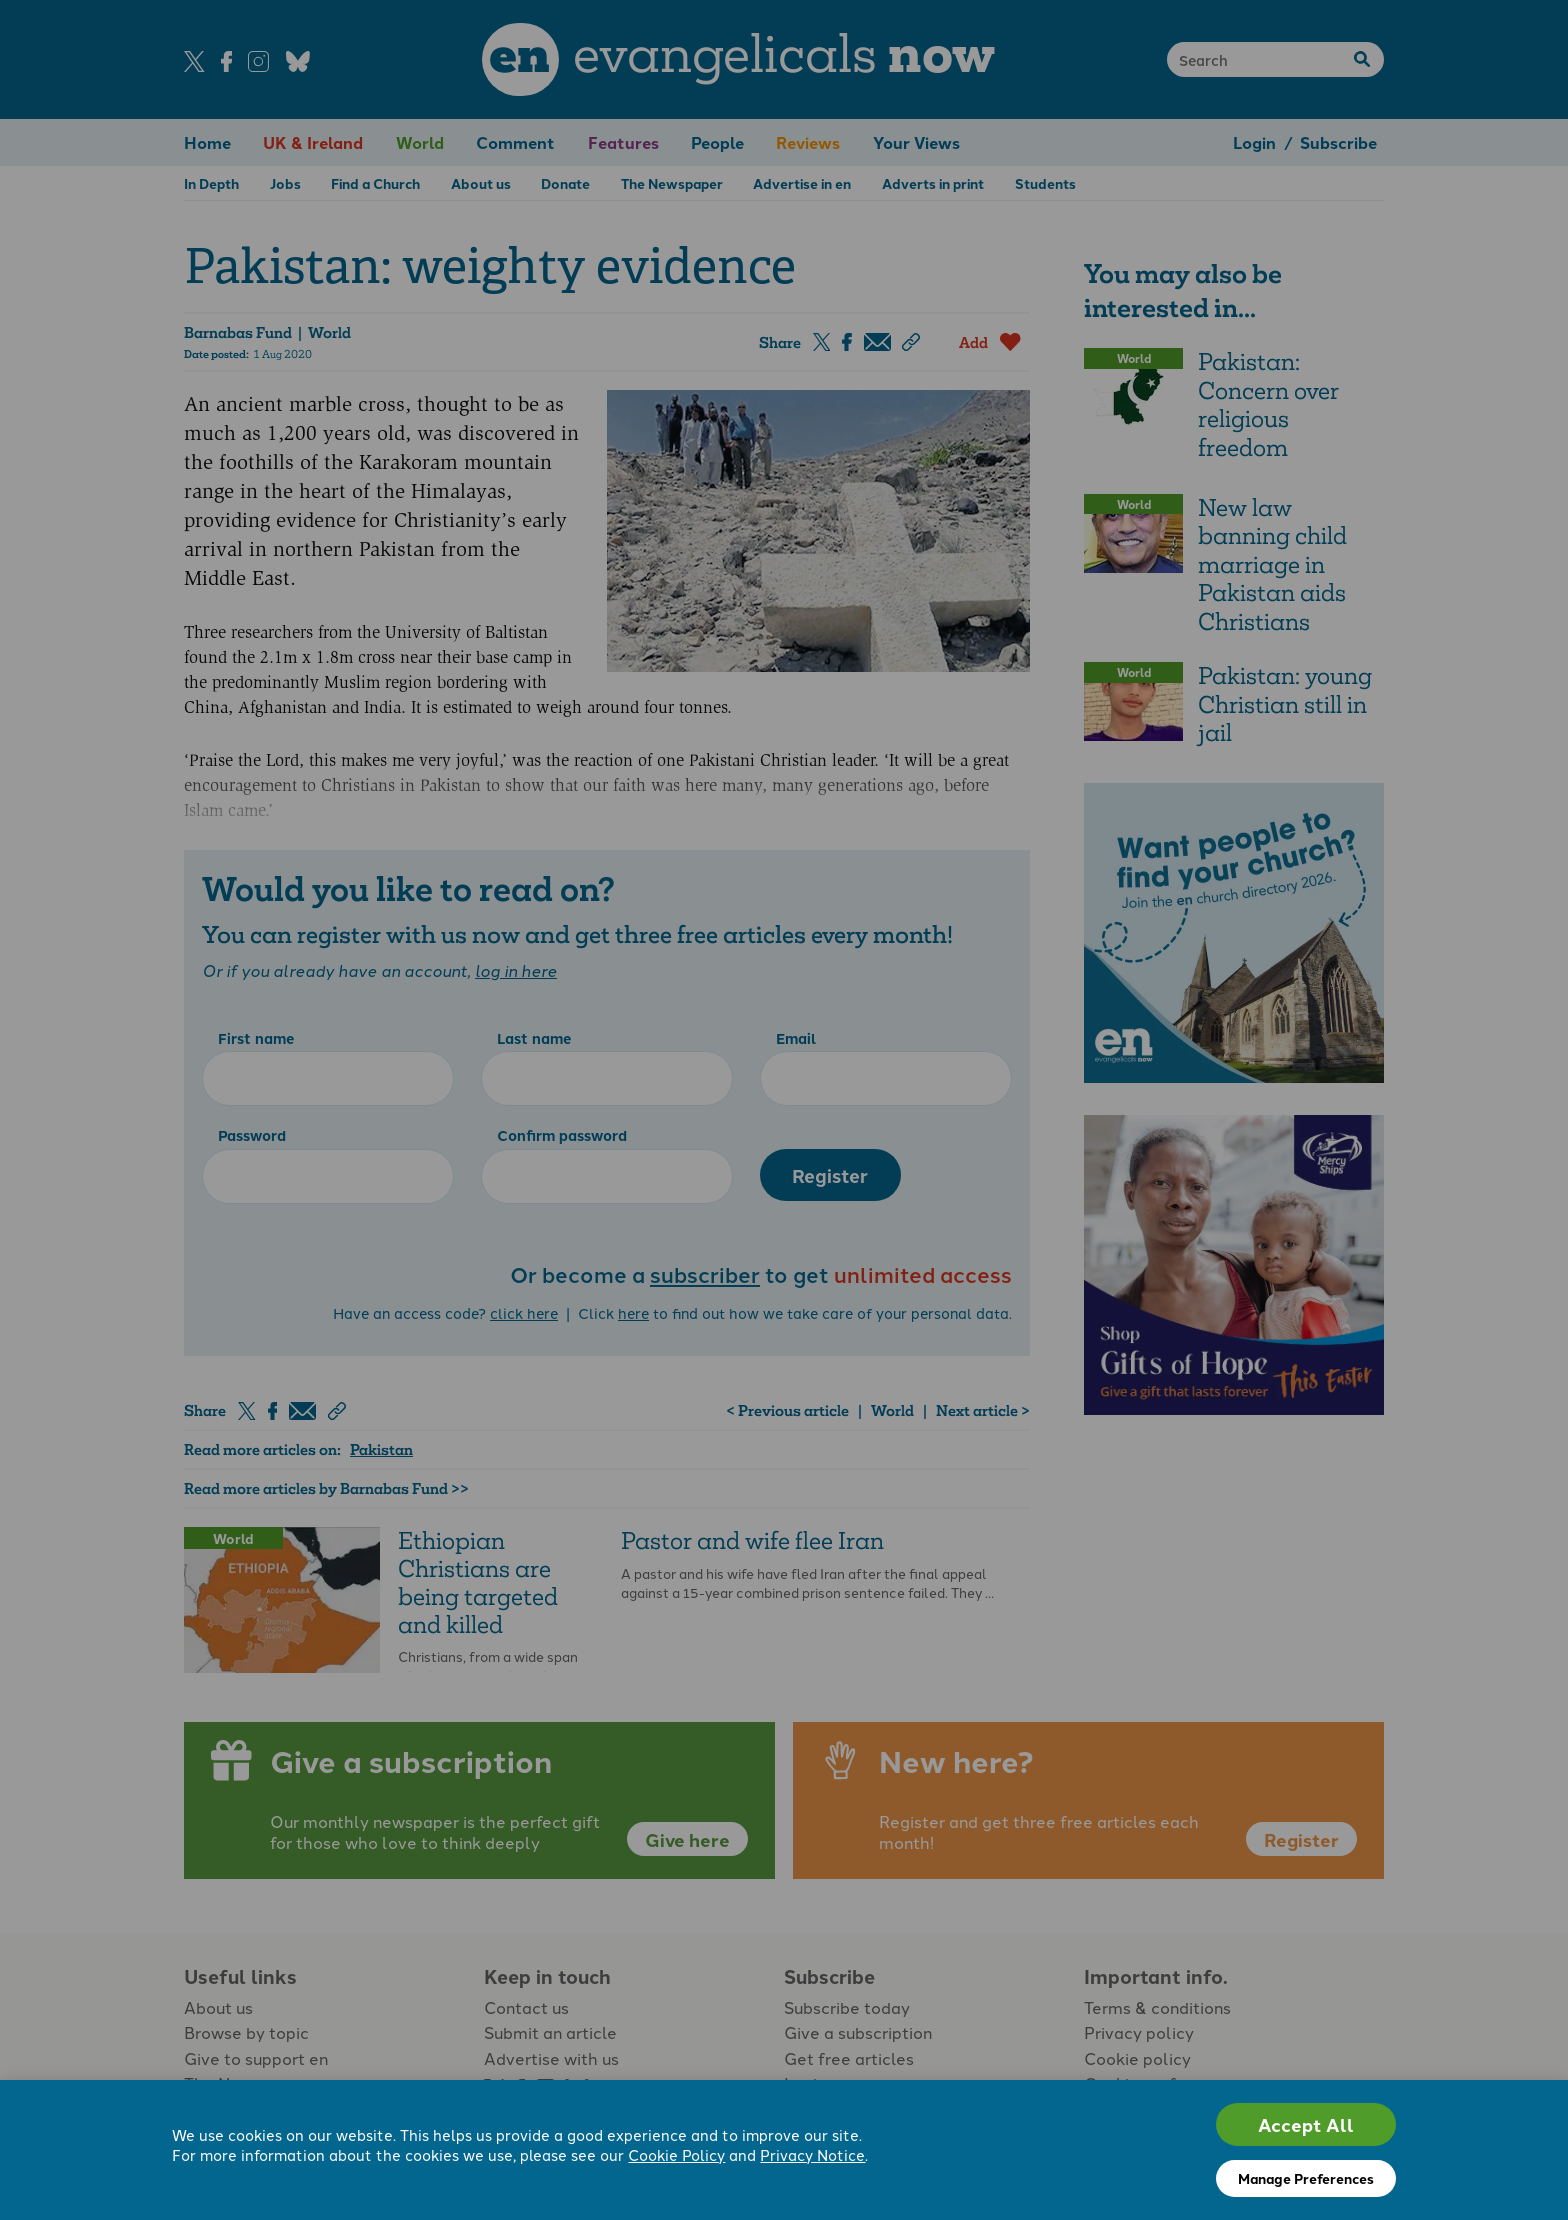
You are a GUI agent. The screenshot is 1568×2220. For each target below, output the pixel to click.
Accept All (1306, 2124)
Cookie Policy (676, 2154)
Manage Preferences (1306, 2178)
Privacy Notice (812, 2154)
